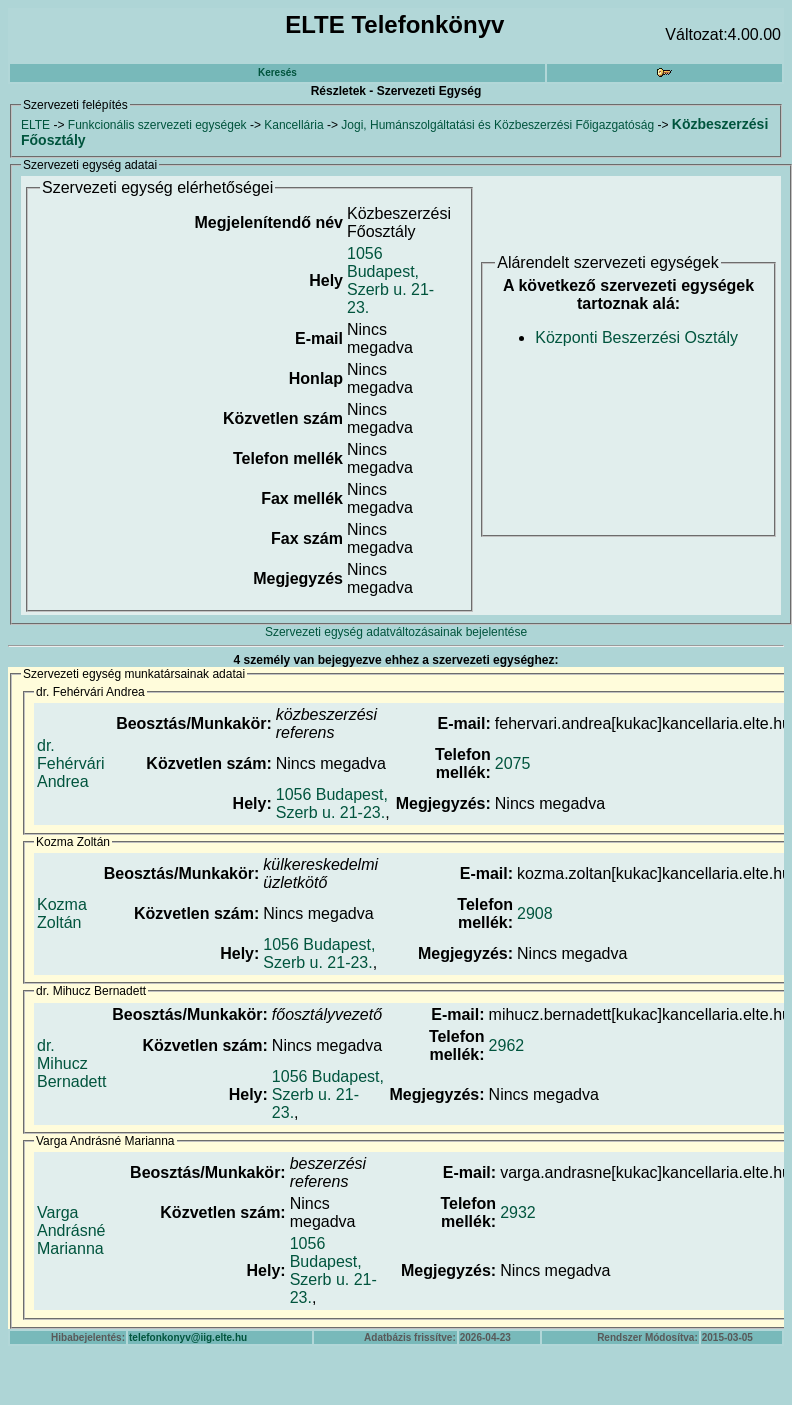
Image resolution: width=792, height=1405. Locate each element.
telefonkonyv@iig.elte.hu (188, 1337)
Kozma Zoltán (62, 913)
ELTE (35, 125)
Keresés (277, 72)
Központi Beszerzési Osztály (636, 337)
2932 (518, 1212)
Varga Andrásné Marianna (71, 1230)
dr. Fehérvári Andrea (71, 763)
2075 (513, 763)
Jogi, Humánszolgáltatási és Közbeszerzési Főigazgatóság (497, 125)
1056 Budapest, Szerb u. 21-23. (390, 280)
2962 (507, 1045)
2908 (535, 913)
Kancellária (293, 125)
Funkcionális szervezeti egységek (157, 125)
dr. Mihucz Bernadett (71, 1063)
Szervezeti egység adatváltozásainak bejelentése (396, 632)
